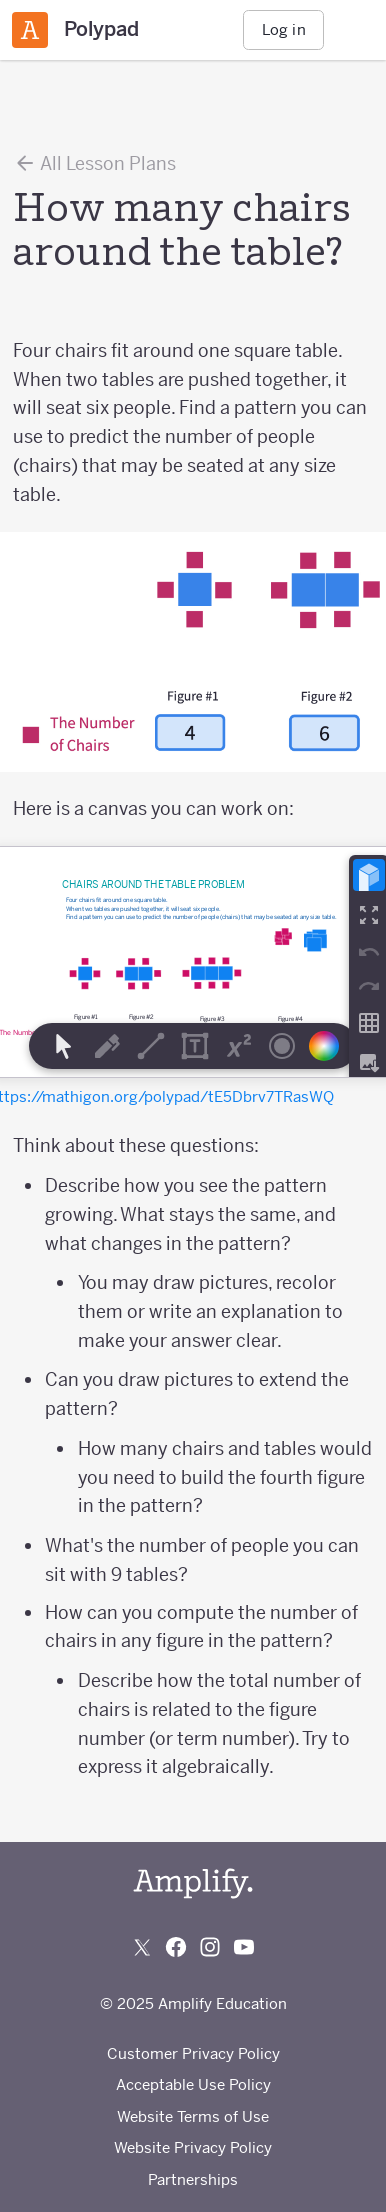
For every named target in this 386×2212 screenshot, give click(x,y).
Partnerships (193, 2179)
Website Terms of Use (193, 2116)
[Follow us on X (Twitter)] (142, 1947)
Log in (284, 29)
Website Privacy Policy (193, 2147)
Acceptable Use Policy (193, 2084)
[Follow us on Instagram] (210, 1947)
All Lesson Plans (94, 163)
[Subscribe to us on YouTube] (244, 1947)
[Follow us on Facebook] (176, 1947)
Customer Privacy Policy (193, 2053)
